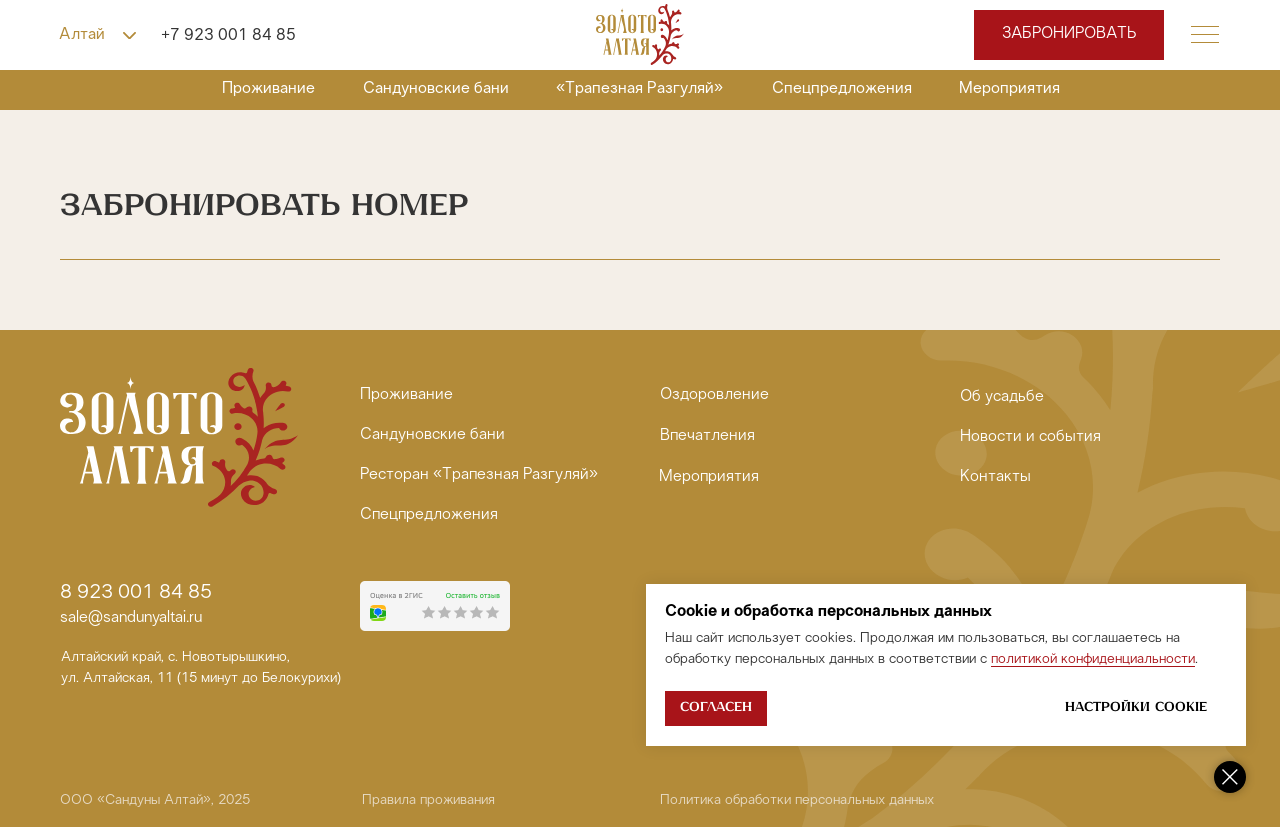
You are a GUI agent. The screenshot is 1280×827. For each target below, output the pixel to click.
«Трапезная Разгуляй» (639, 88)
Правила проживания (428, 800)
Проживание (268, 88)
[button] (1205, 35)
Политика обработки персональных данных (797, 800)
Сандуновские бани (436, 88)
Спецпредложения (842, 88)
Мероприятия (1009, 88)
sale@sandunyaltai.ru (131, 618)
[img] (640, 34)
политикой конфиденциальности (1093, 659)
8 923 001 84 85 (136, 593)
